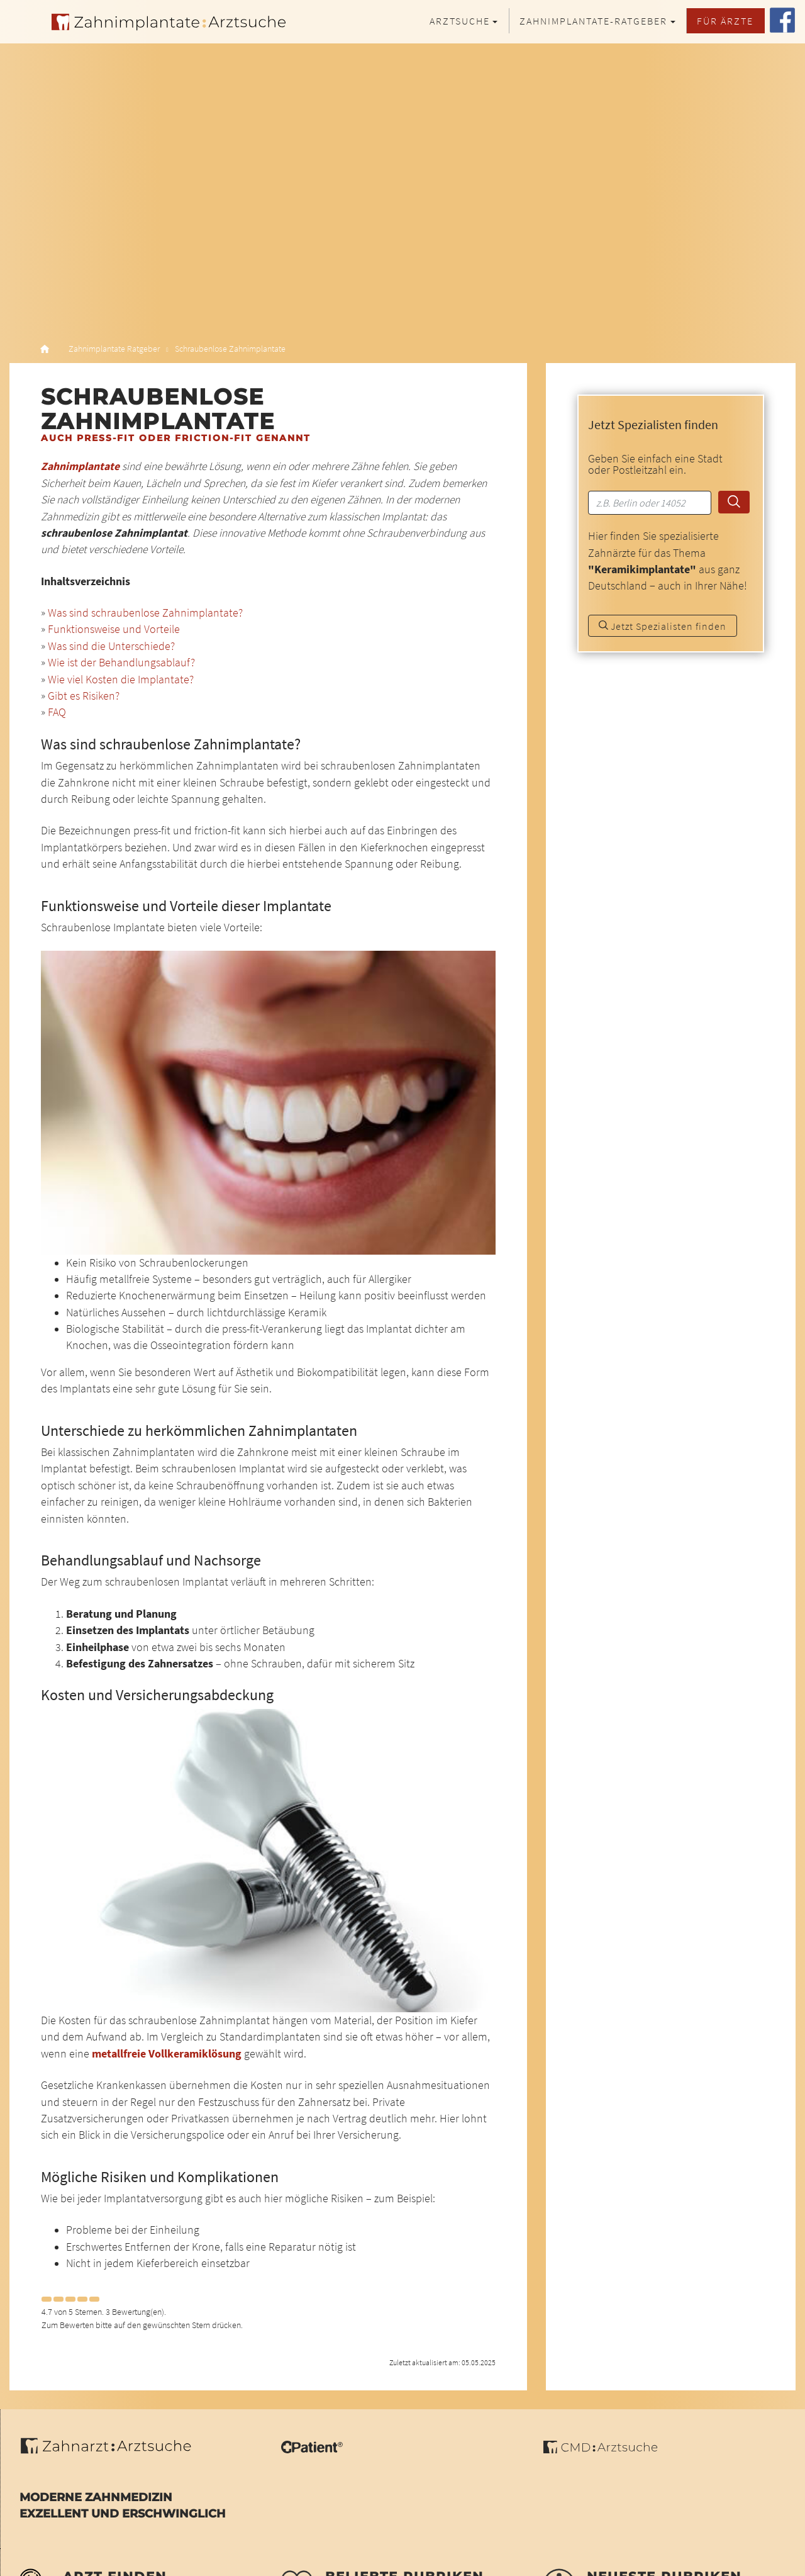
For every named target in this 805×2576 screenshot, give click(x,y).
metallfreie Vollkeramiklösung (167, 2054)
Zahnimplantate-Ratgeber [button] (593, 20)
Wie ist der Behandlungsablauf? (121, 662)
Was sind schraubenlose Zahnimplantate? (145, 613)
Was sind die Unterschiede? (111, 646)
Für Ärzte (725, 20)
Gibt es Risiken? (83, 696)
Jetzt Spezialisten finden (662, 626)
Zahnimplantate (80, 466)
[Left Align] (47, 2299)
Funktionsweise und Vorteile (114, 629)
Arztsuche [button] (460, 20)
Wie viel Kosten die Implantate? (121, 679)
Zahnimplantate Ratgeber (114, 349)
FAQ (57, 712)
